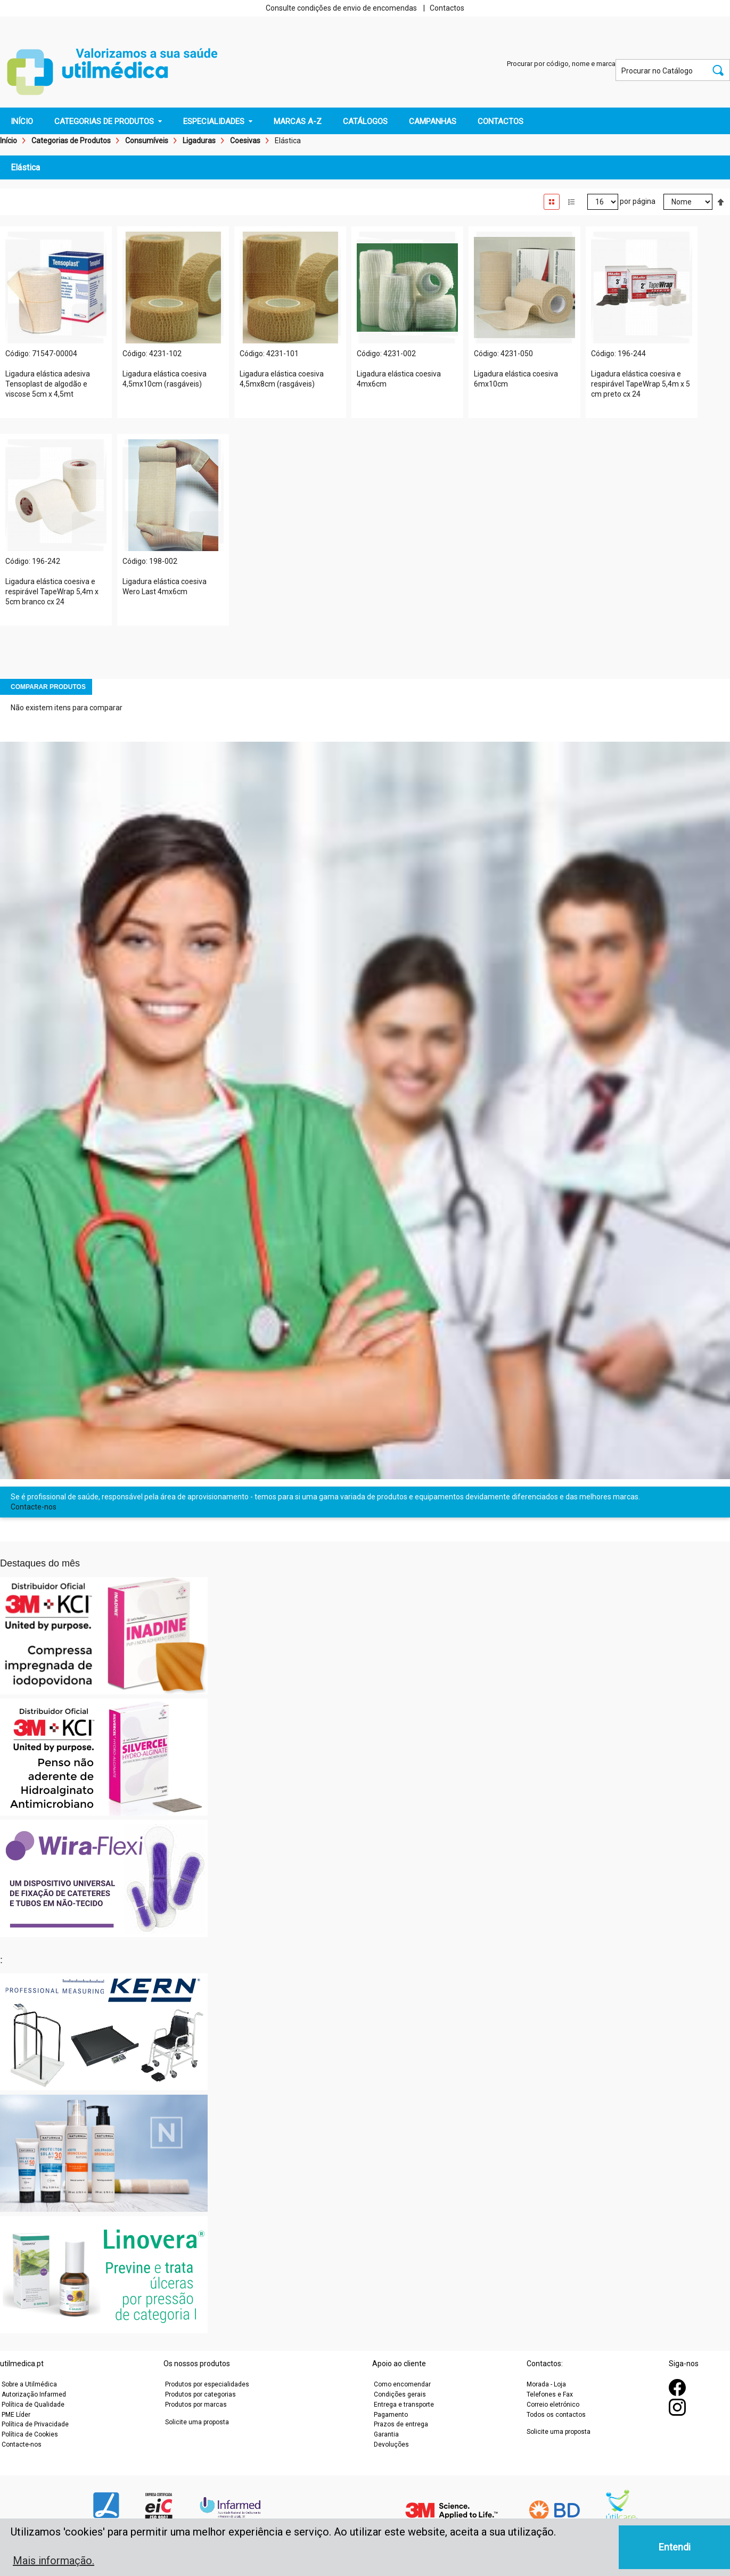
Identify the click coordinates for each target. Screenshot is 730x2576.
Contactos (447, 8)
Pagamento (391, 2414)
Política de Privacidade (35, 2424)
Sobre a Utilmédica (29, 2384)
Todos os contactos (556, 2414)
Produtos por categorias (200, 2394)
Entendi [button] (675, 2547)
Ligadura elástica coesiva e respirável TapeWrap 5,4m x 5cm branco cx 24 (52, 591)
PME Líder (16, 2414)
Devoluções (391, 2444)
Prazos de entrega (401, 2424)
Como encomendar (402, 2384)
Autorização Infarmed (34, 2394)
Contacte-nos (33, 1507)
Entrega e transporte (404, 2404)
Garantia (386, 2434)
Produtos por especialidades (207, 2384)
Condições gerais (400, 2394)
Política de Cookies (30, 2434)
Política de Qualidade (33, 2404)
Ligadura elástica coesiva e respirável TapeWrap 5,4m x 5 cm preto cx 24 (640, 384)
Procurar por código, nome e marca (561, 64)
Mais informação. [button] (53, 2560)
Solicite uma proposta (197, 2422)
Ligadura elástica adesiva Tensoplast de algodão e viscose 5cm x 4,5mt (47, 384)
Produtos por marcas (196, 2404)
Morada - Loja (546, 2384)
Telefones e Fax (550, 2394)
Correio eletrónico (553, 2404)
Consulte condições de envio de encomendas (341, 8)
